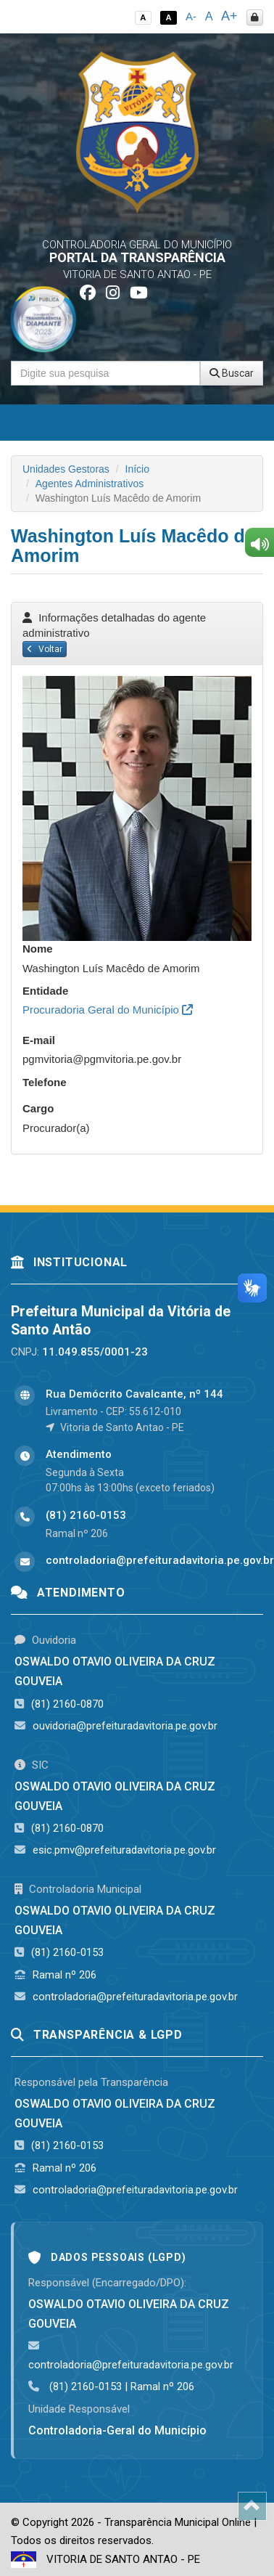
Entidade (45, 991)
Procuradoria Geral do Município (107, 1009)
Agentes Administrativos (90, 483)
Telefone (44, 1082)
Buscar (231, 373)
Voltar (44, 649)
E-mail (38, 1040)
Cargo (38, 1108)
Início (137, 469)
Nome (37, 948)
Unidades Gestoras (65, 469)
